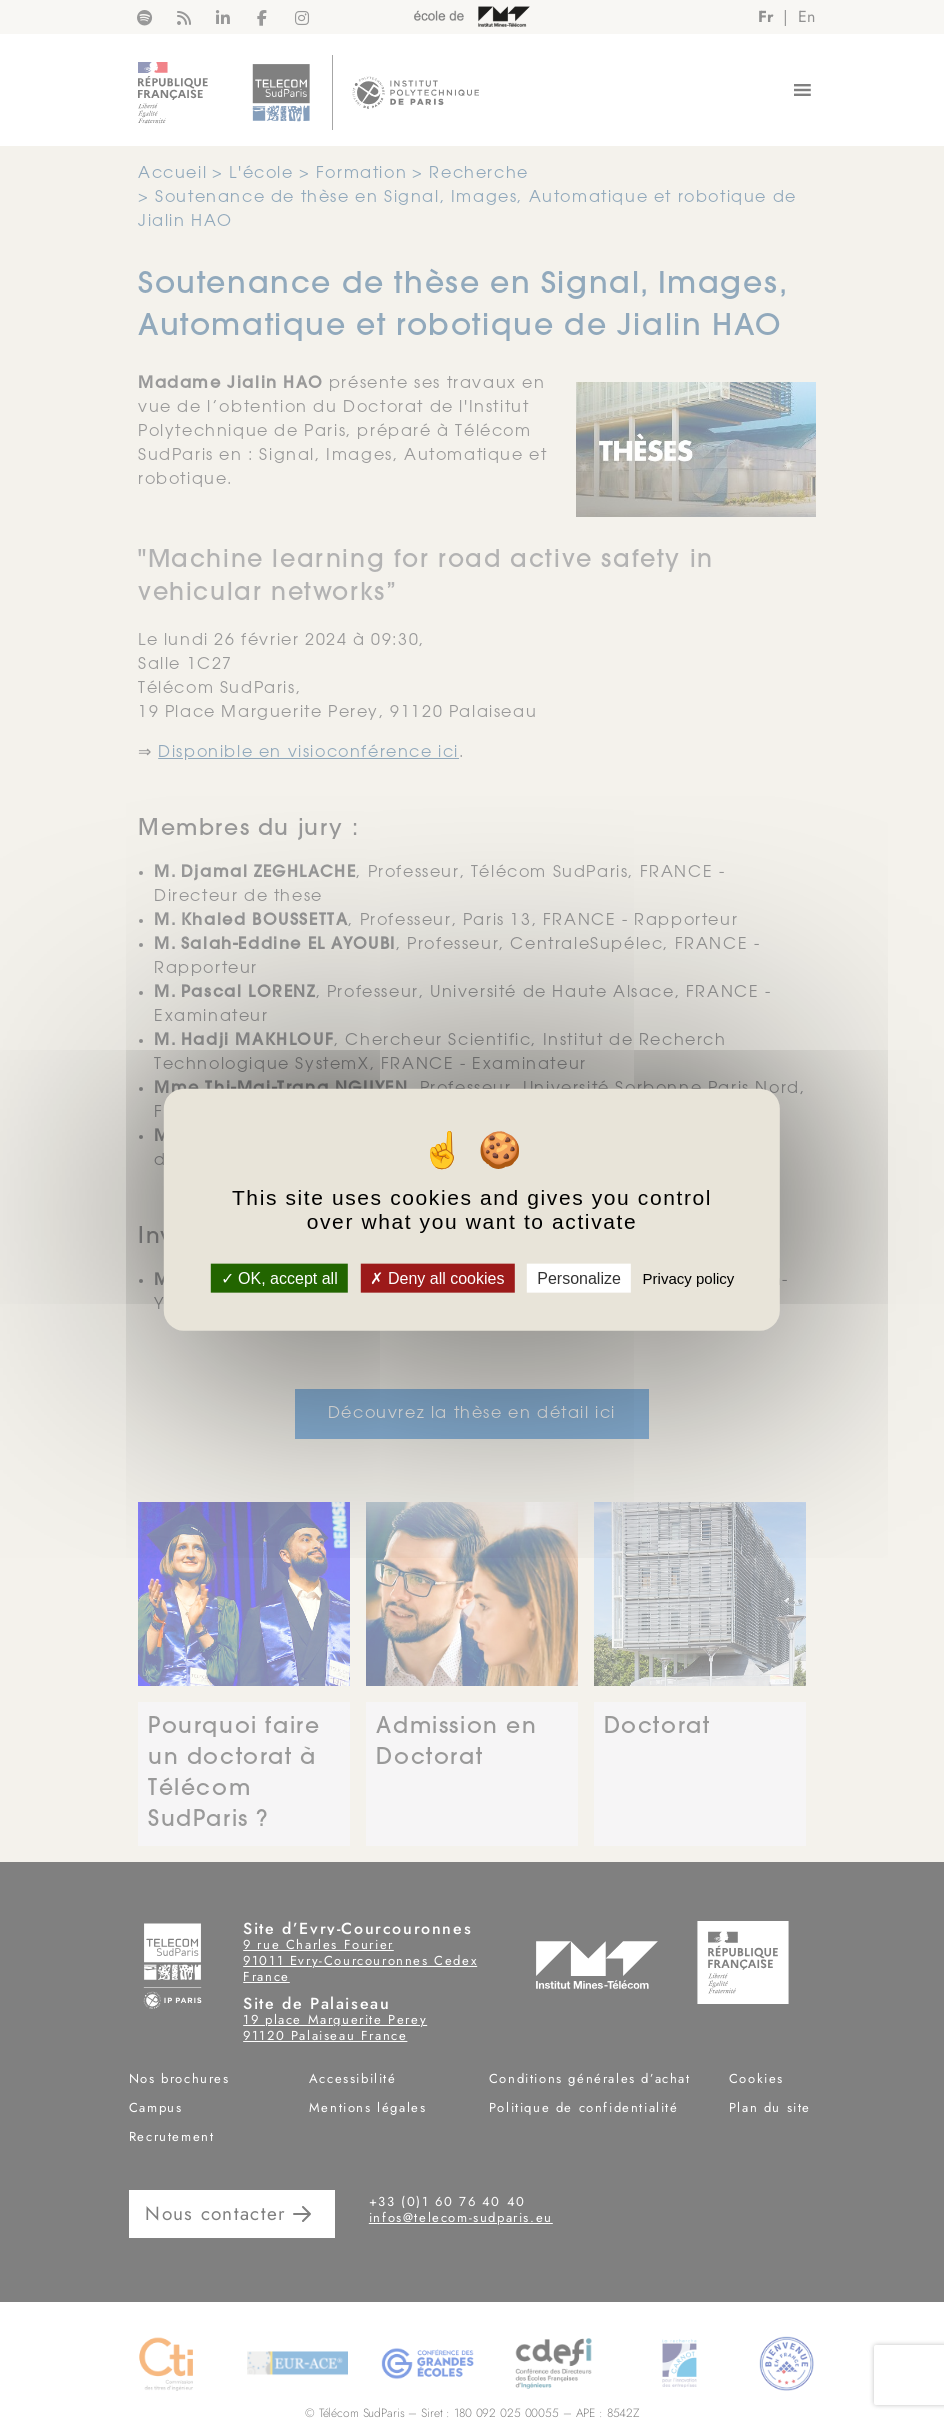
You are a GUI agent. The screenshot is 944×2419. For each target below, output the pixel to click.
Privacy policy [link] (689, 1278)
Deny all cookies (437, 1278)
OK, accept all (279, 1278)
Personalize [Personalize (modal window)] (579, 1278)
